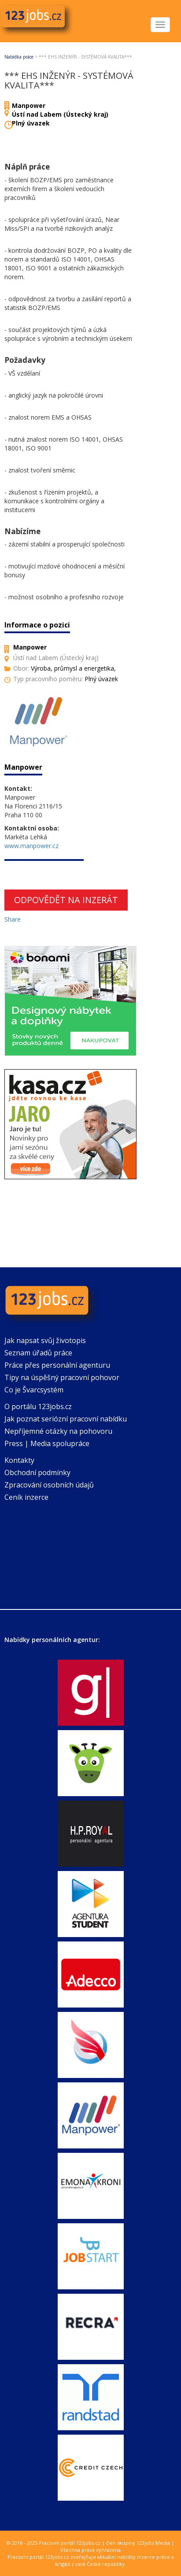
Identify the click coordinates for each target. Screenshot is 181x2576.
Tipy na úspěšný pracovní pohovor (61, 1377)
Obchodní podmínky (37, 1472)
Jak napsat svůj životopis (45, 1340)
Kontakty (19, 1460)
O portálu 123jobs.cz (38, 1406)
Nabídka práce (18, 57)
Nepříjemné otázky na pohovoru (58, 1431)
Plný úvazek (31, 123)
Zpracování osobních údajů (49, 1485)
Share (12, 919)
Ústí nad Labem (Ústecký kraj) (60, 114)
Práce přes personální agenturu (57, 1365)
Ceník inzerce (26, 1497)
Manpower (28, 105)
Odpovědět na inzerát (66, 900)
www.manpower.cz (31, 845)
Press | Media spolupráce (46, 1443)
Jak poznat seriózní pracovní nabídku (65, 1419)
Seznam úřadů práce (38, 1353)
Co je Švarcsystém (33, 1390)
